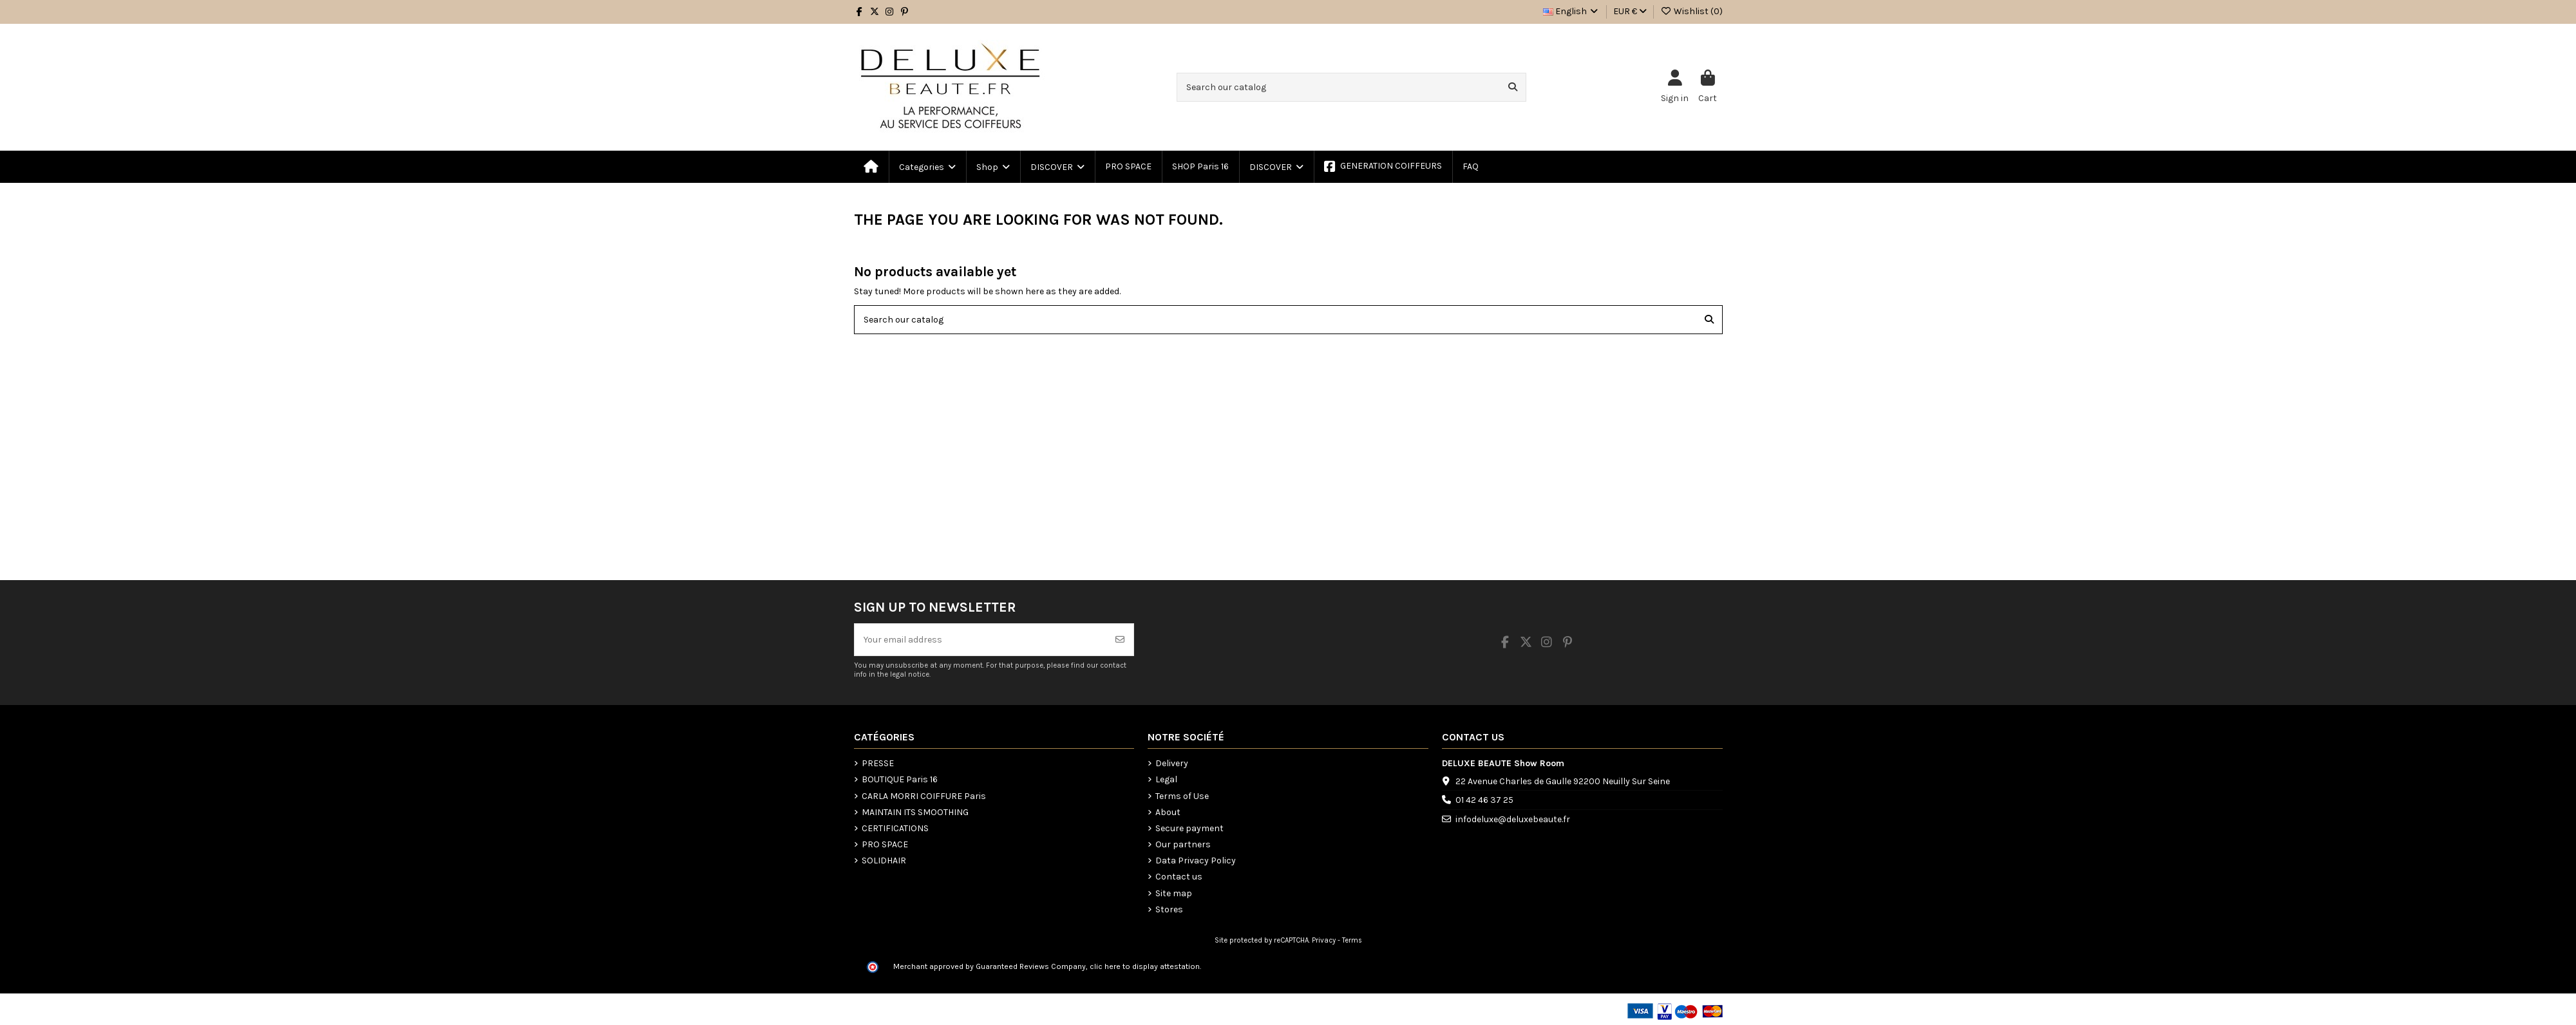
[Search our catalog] (1512, 87)
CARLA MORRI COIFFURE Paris (924, 796)
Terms (1352, 940)
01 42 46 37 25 (1484, 800)
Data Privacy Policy (1195, 860)
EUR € (1630, 11)
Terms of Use (1182, 796)
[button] (992, 167)
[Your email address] (981, 639)
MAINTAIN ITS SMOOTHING (915, 812)
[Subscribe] (1119, 639)
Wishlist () (1691, 11)
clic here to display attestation (1145, 966)
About (1167, 812)
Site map (1173, 893)
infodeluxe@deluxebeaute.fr (1512, 819)
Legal (1166, 779)
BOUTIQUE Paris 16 (900, 779)
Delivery (1171, 763)
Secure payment (1189, 828)
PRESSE (878, 763)
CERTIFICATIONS (895, 828)
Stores (1169, 909)
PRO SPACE (885, 844)
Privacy (1324, 940)
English (1571, 11)
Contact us (1178, 876)
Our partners (1183, 844)
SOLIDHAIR (884, 860)
